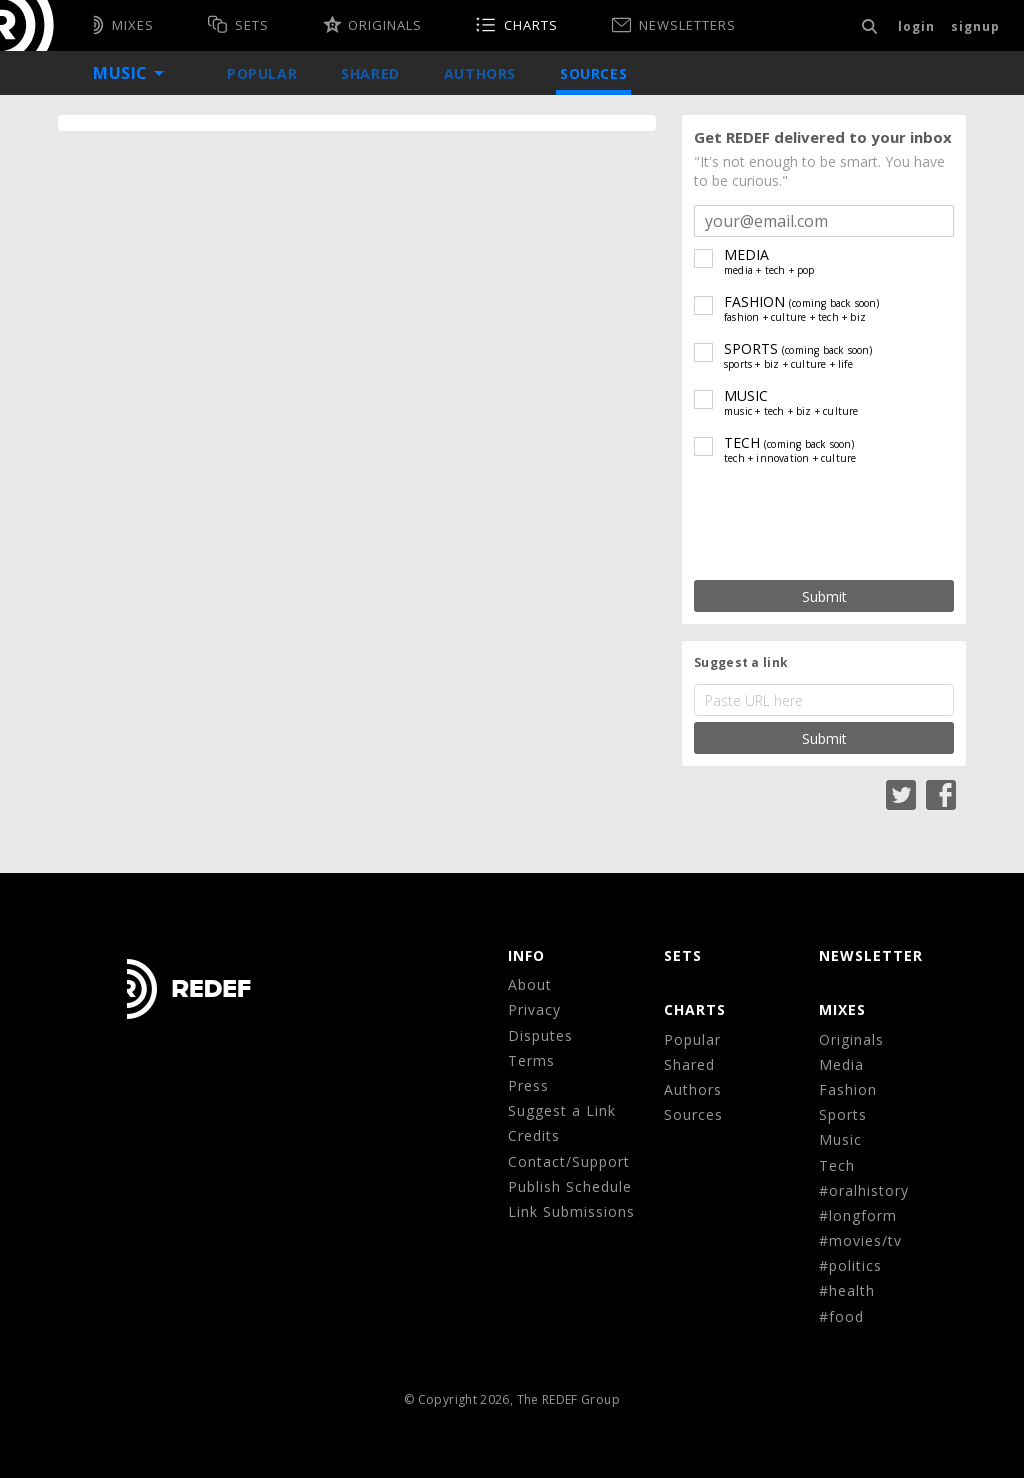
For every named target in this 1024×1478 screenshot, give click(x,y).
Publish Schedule (570, 1186)
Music (840, 1139)
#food (841, 1316)
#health (847, 1290)
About (530, 984)
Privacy (534, 1009)
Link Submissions (571, 1211)
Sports (843, 1114)
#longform (858, 1215)
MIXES (842, 1009)
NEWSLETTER (871, 955)
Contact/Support (569, 1161)
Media (841, 1064)
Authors (480, 73)
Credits (534, 1135)
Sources (593, 73)
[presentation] (824, 523)
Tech (837, 1165)
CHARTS (695, 1009)
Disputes (540, 1035)
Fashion (848, 1089)
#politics (850, 1265)
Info (526, 955)
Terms (531, 1060)
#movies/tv (860, 1240)
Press (528, 1085)
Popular (262, 73)
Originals (851, 1039)
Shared (370, 73)
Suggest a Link (562, 1110)
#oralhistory (864, 1190)
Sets (683, 955)
